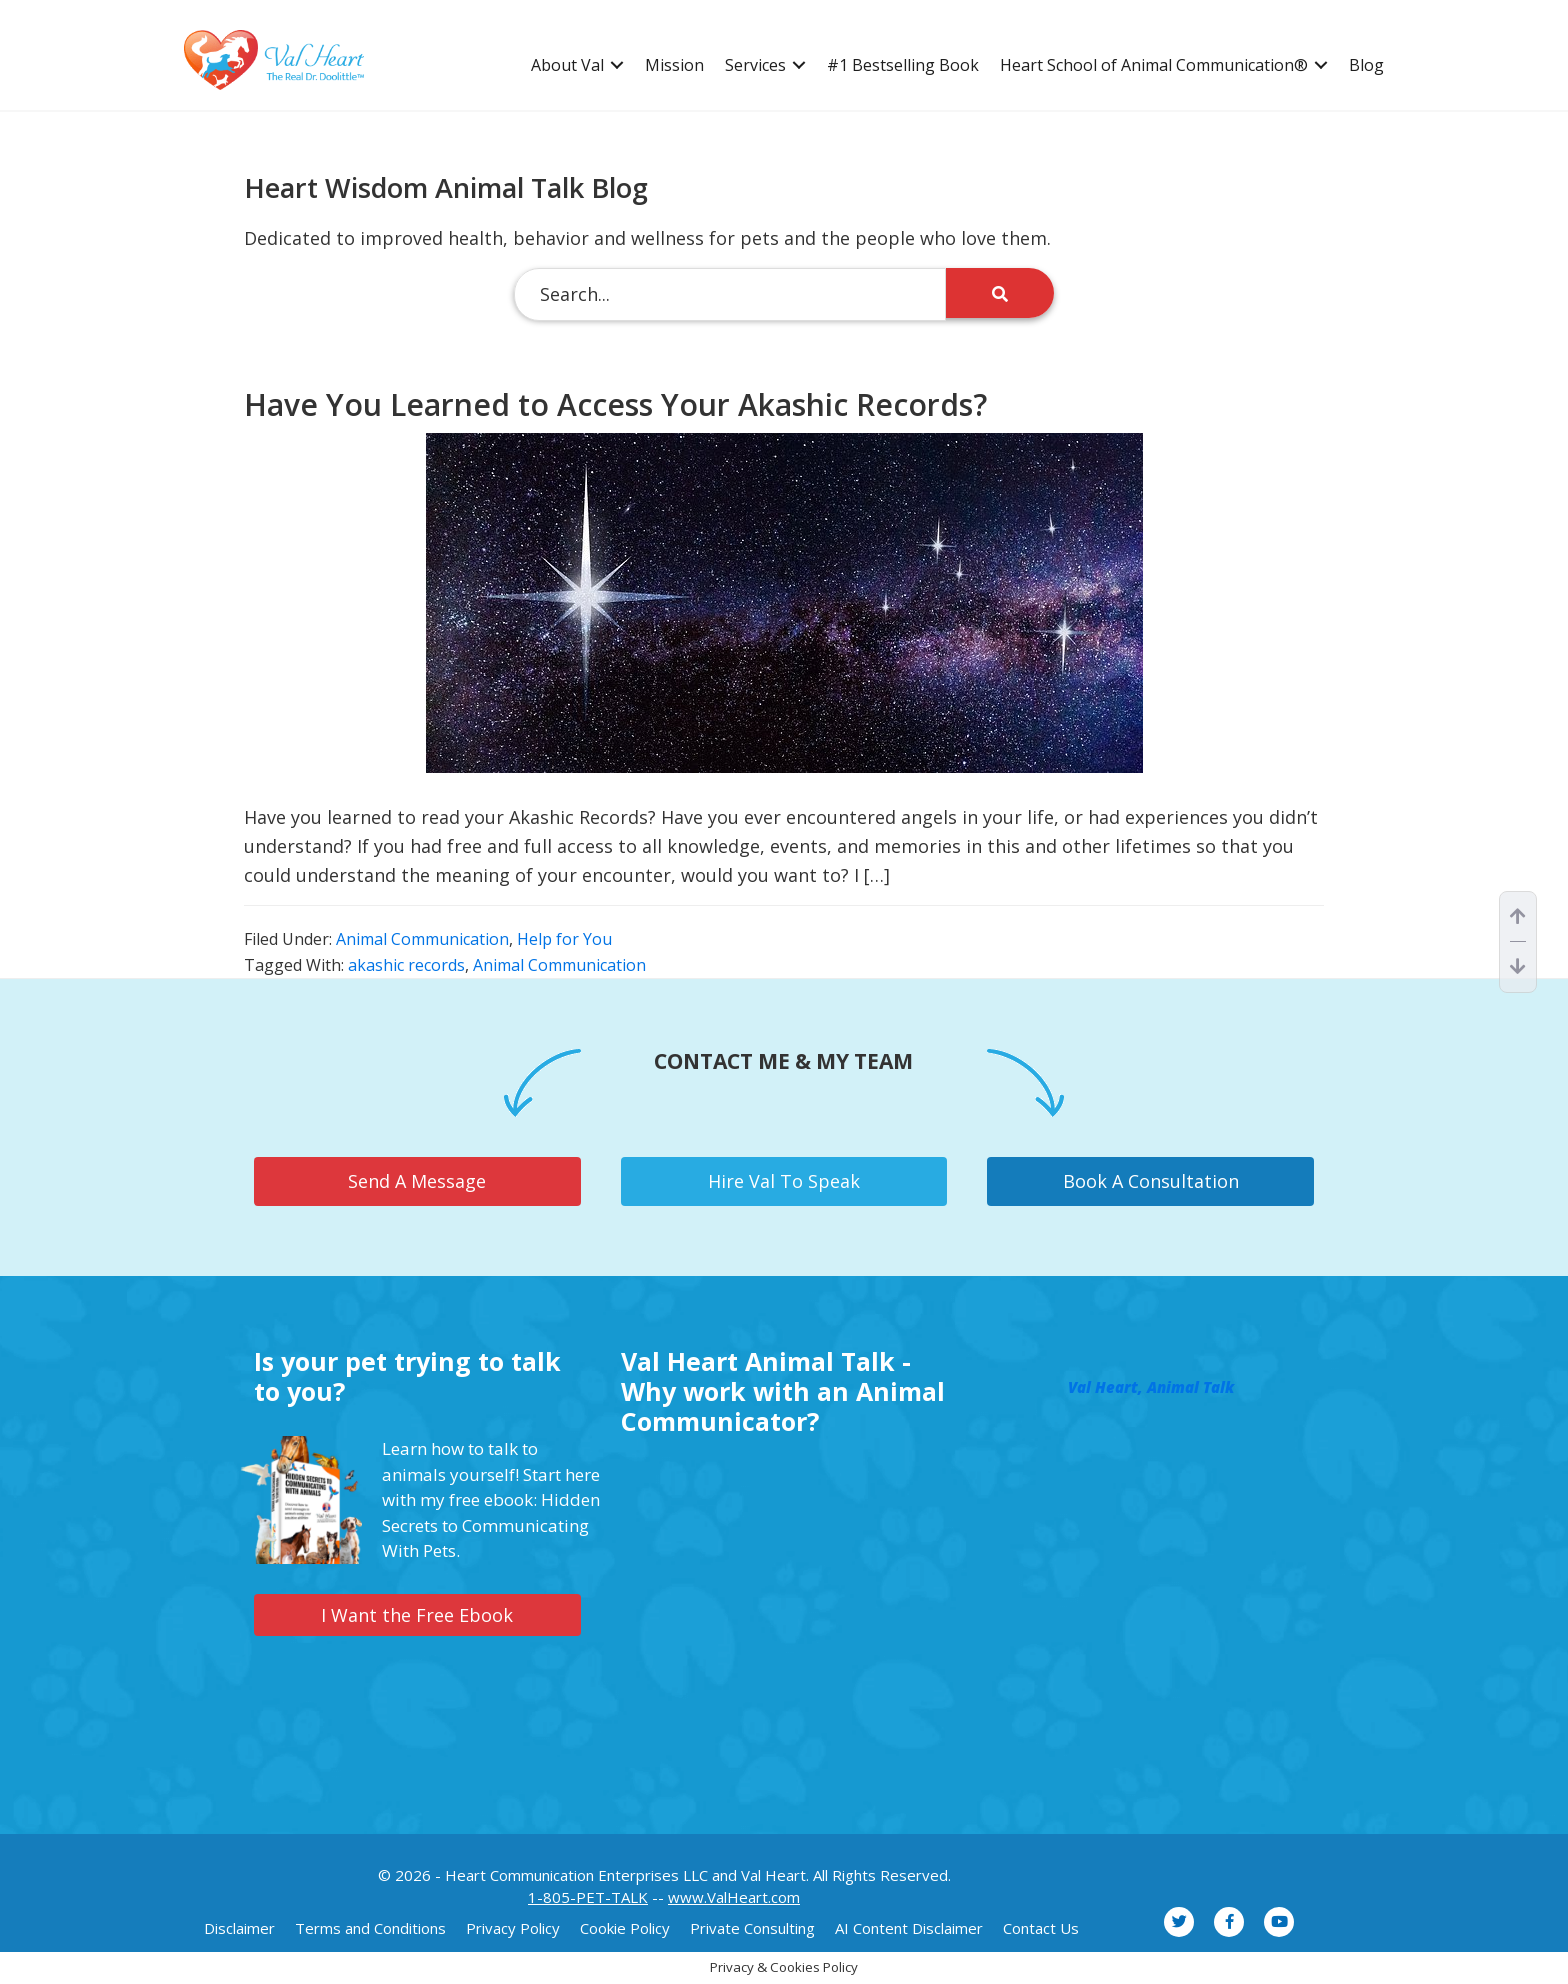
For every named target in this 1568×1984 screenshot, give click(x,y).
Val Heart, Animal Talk (1151, 1387)
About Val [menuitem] (567, 65)
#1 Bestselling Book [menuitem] (903, 65)
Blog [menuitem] (1366, 65)
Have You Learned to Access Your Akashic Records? (615, 404)
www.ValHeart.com (734, 1897)
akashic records (406, 965)
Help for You (564, 939)
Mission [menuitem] (674, 65)
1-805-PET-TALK (588, 1897)
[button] (617, 65)
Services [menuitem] (755, 65)
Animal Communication (422, 939)
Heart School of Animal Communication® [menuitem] (1154, 65)
